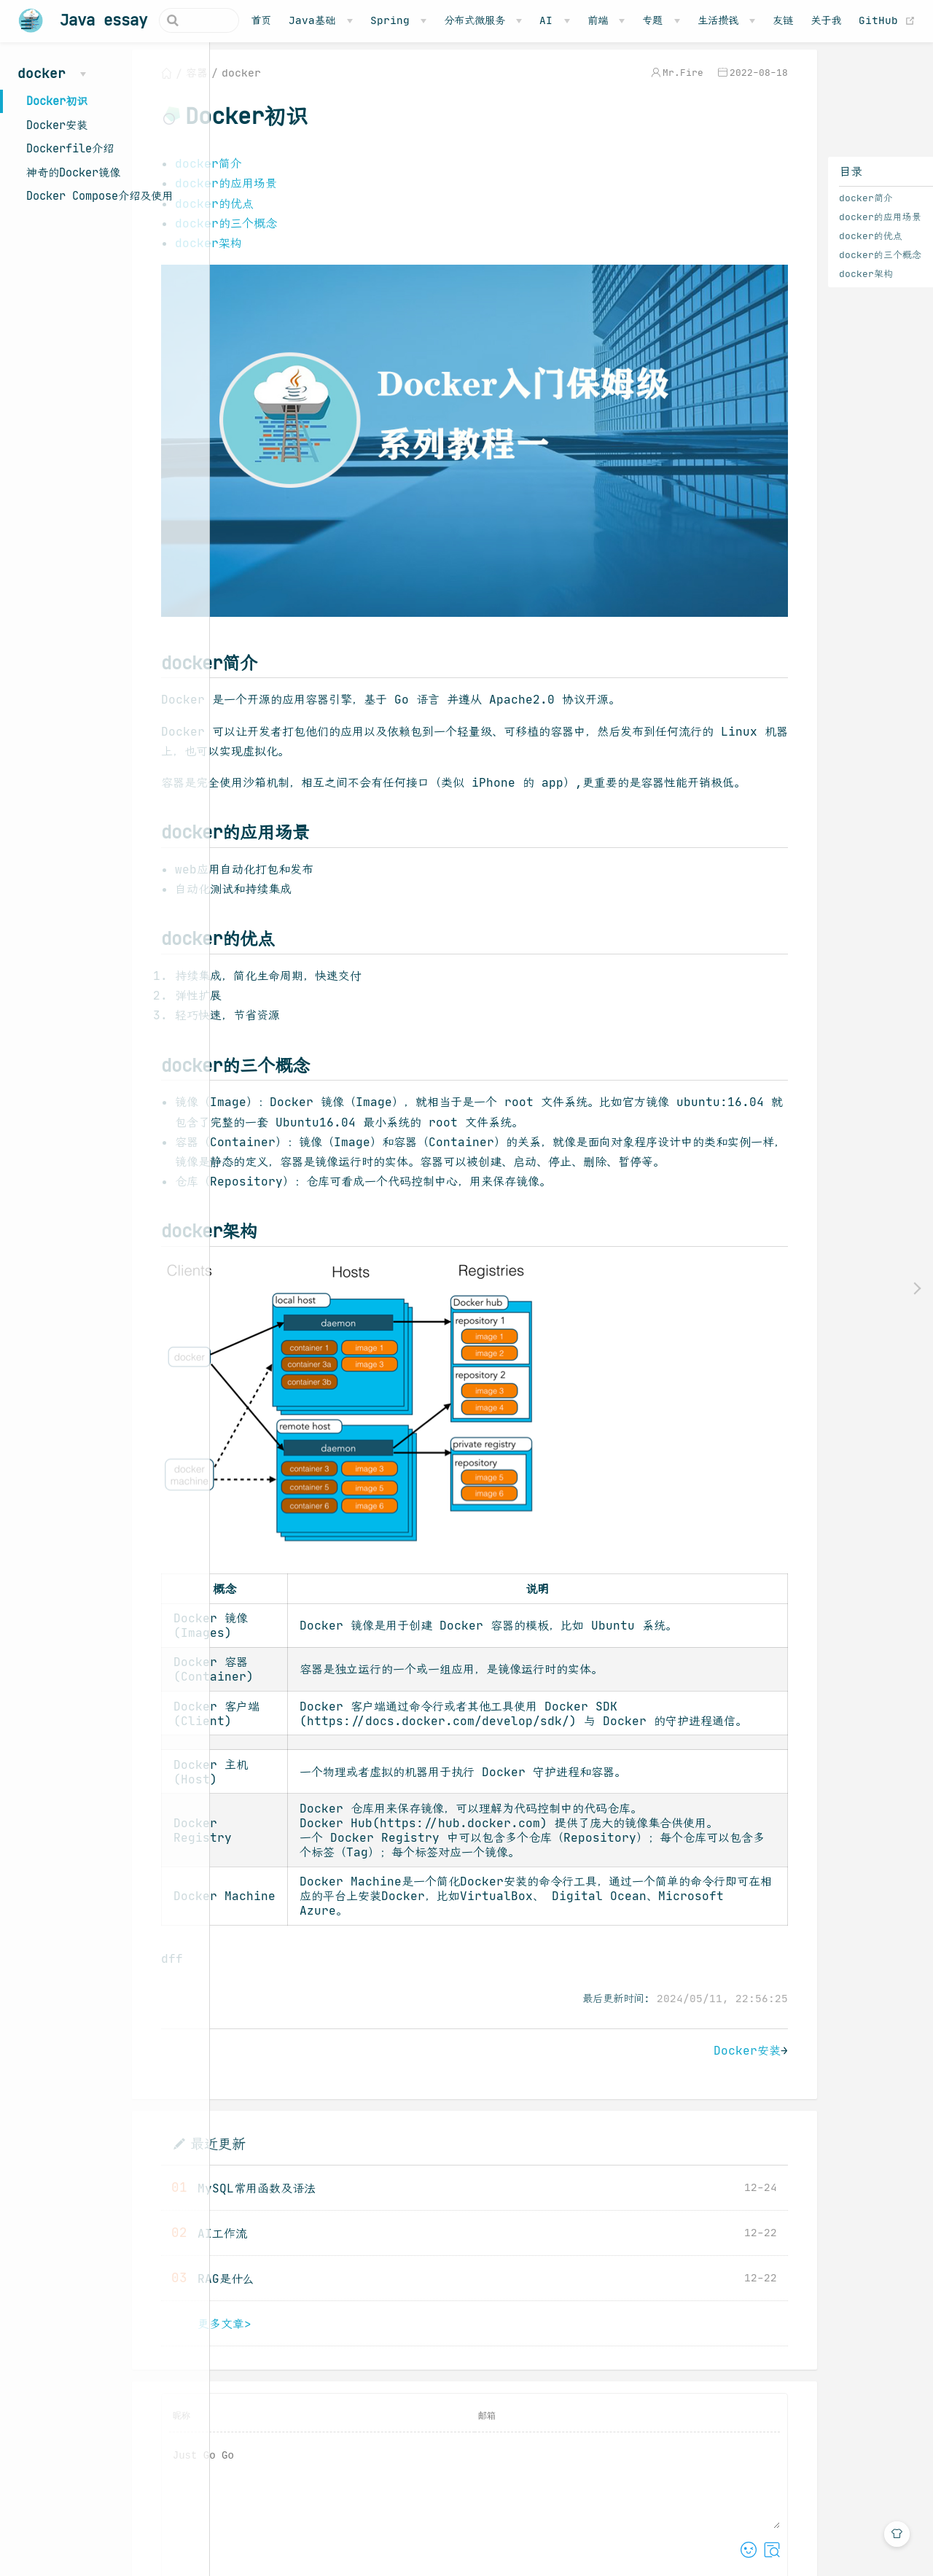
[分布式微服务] (514, 20)
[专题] (691, 20)
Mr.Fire (616, 82)
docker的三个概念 (814, 265)
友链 (813, 20)
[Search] (196, 20)
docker (328, 83)
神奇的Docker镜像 (73, 172)
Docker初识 (56, 101)
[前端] (636, 20)
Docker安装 (56, 125)
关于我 (856, 20)
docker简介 (800, 208)
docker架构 (800, 284)
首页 (291, 20)
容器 (284, 83)
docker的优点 (804, 246)
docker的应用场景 (814, 227)
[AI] (585, 20)
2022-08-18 (692, 82)
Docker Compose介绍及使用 (99, 196)
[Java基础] (351, 20)
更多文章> (312, 2364)
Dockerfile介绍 (70, 148)
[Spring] (428, 20)
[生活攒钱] (756, 20)
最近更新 (305, 2185)
